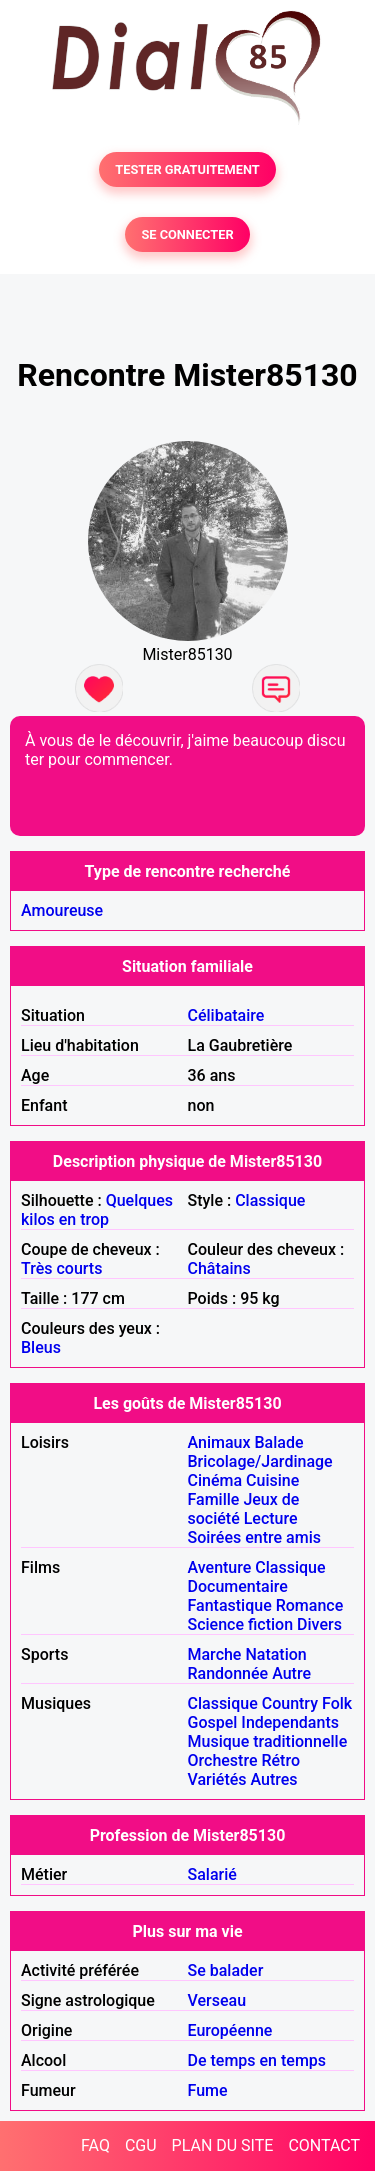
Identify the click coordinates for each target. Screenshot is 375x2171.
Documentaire (238, 1586)
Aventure (220, 1567)
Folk (337, 1703)
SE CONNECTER (187, 234)
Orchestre (223, 1760)
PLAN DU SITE (223, 2145)
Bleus (41, 1347)
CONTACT (324, 2145)
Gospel (213, 1722)
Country (290, 1703)
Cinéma (215, 1480)
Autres (274, 1779)
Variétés (217, 1779)
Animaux (219, 1442)
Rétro (280, 1760)
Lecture (271, 1518)
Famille (214, 1499)
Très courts (61, 1268)
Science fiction (241, 1624)
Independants (290, 1722)
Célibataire (226, 1015)
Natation (275, 1654)
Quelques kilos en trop (97, 1210)
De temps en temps (257, 2060)
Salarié (212, 1874)
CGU (141, 2145)
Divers (319, 1624)
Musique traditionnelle (268, 1741)
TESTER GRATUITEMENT (187, 169)
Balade (278, 1442)
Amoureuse (62, 910)
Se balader (226, 1970)
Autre (291, 1673)
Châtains (219, 1268)
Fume (208, 2090)
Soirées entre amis (254, 1537)
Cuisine (272, 1480)
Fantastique (230, 1605)
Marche (215, 1654)
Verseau (217, 2000)
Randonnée (228, 1673)
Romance (310, 1605)
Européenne (230, 2030)
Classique (270, 1200)
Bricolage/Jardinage (260, 1461)
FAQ (95, 2145)
